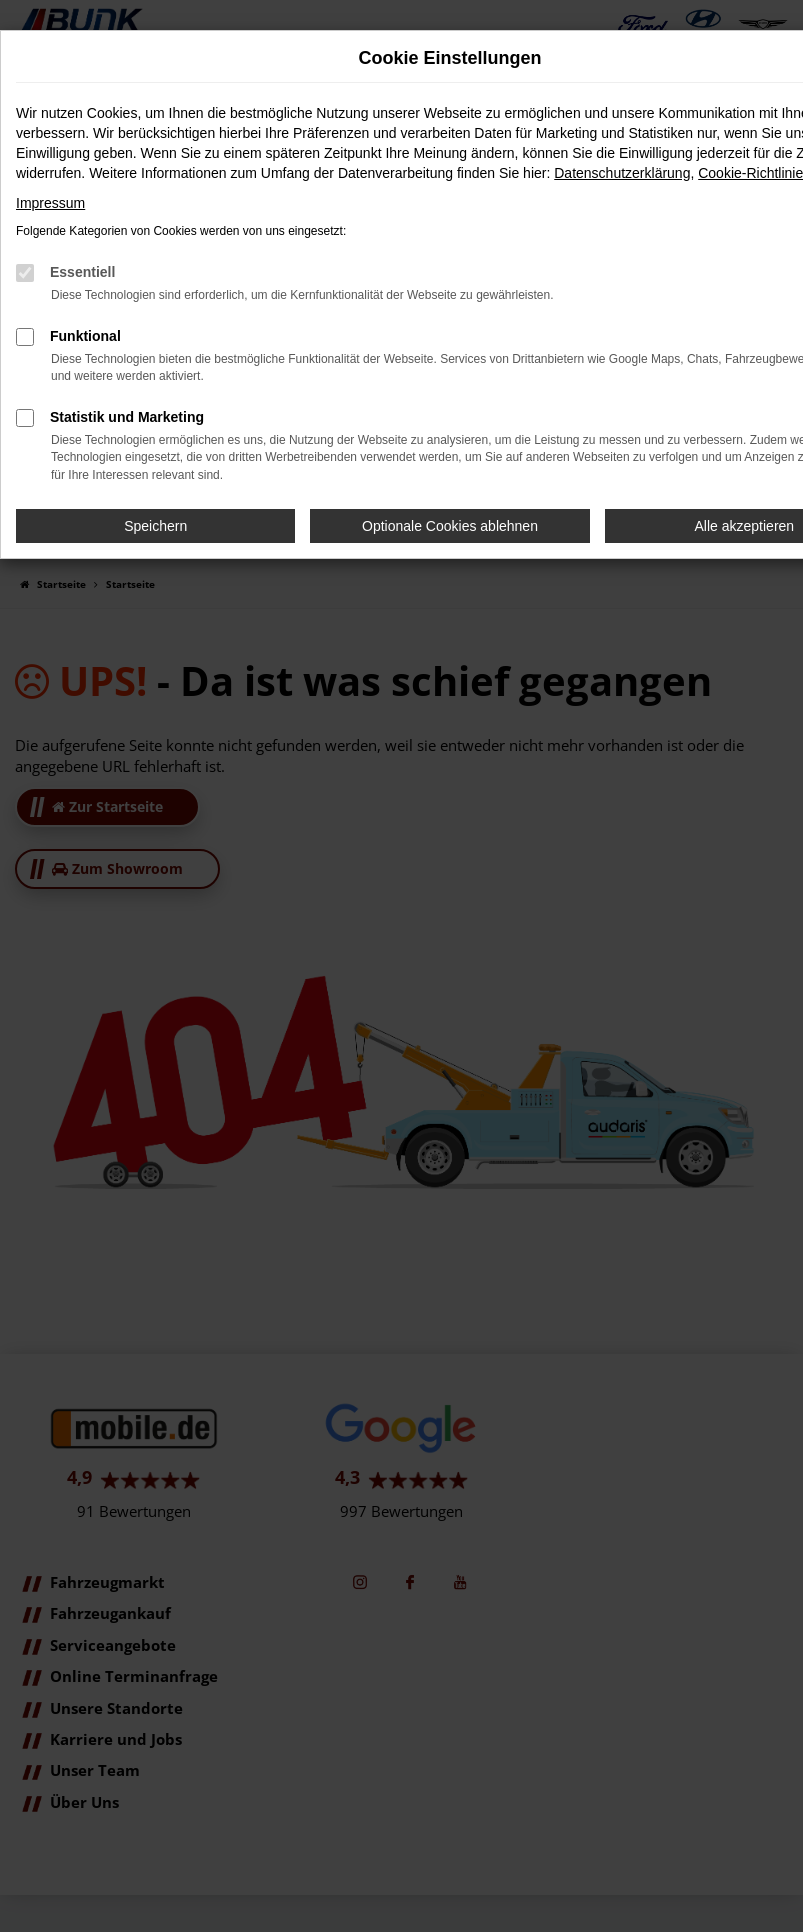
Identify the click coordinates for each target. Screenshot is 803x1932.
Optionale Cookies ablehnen (450, 526)
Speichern (155, 526)
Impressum (50, 203)
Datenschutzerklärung (622, 173)
